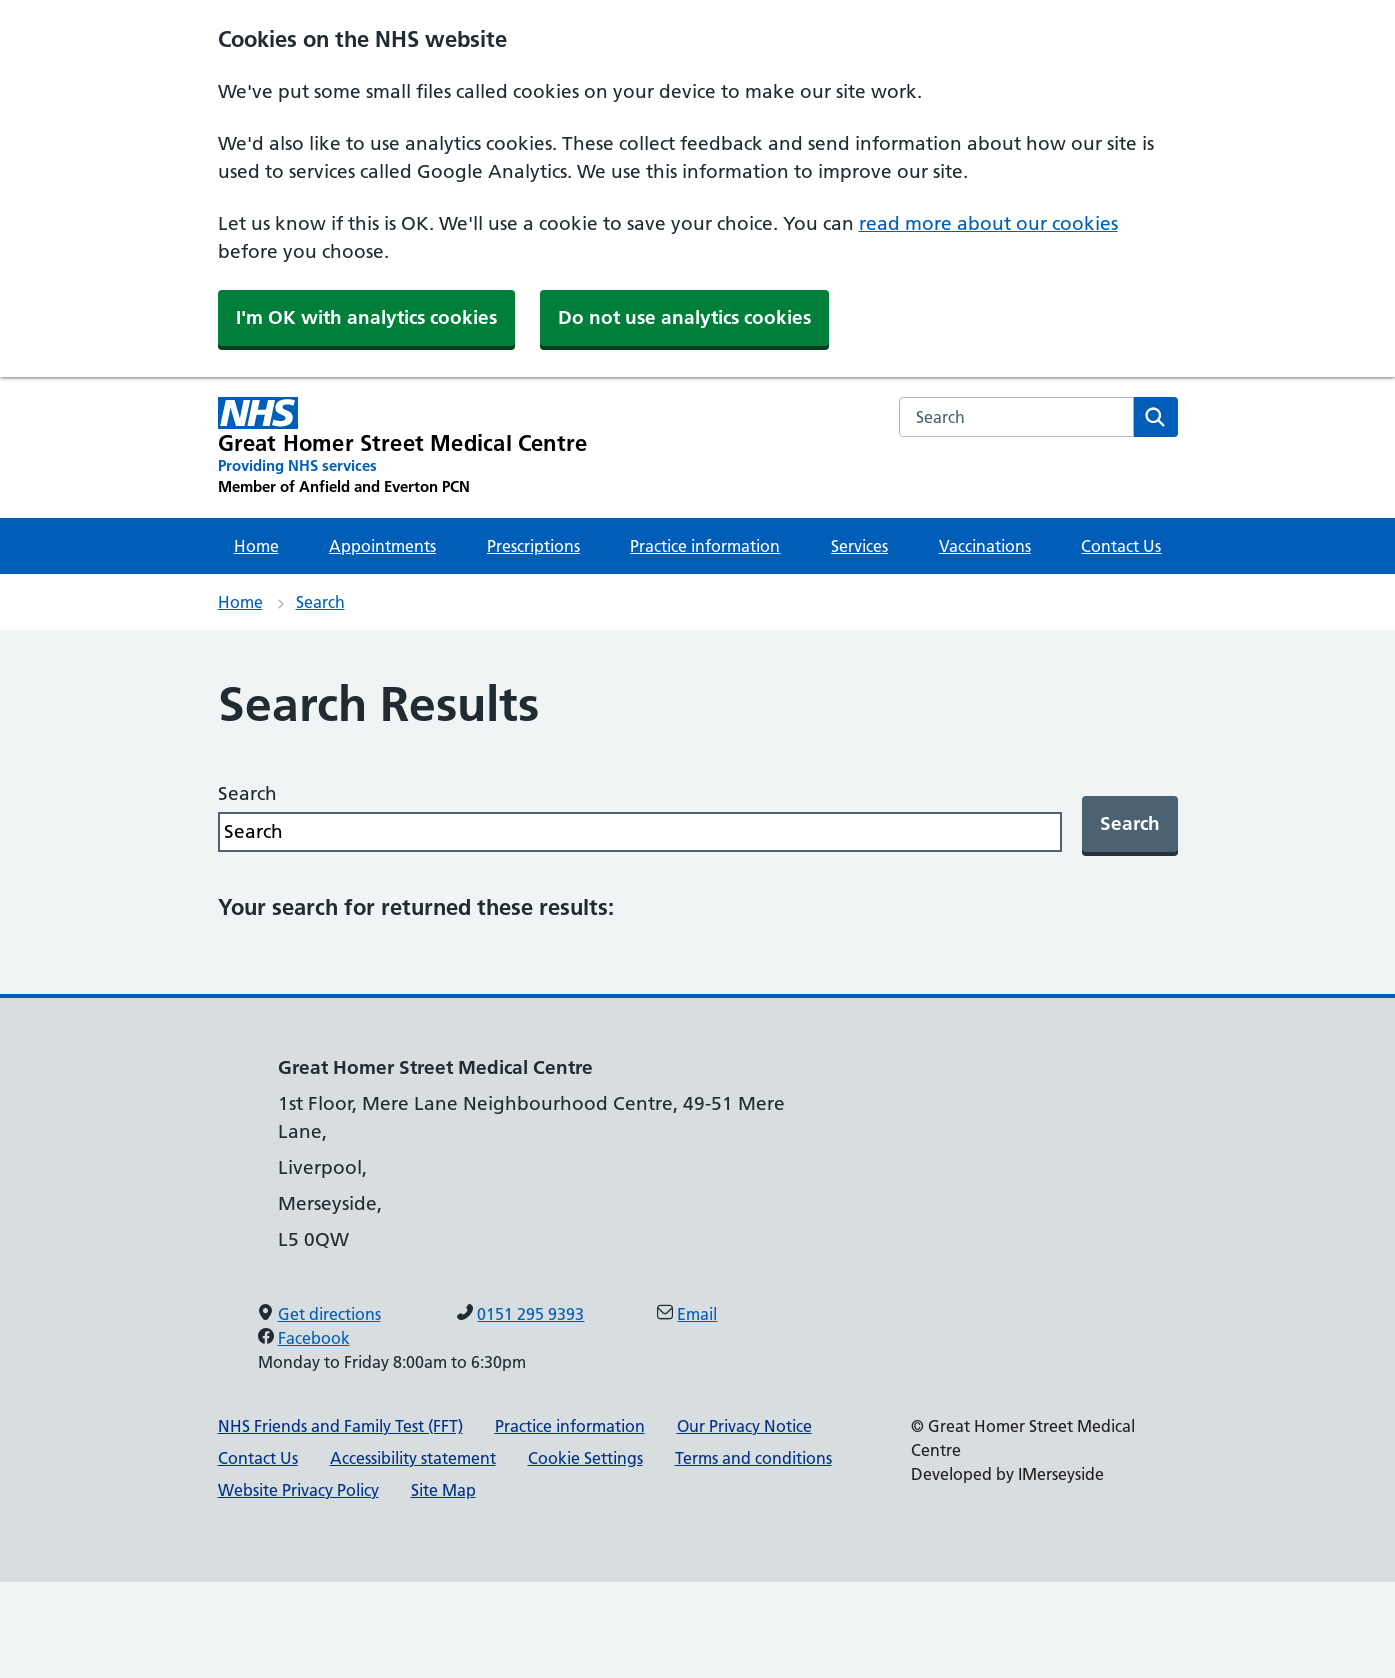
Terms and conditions (753, 1458)
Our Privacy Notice (744, 1426)
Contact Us (1121, 546)
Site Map (443, 1490)
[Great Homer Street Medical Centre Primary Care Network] (403, 447)
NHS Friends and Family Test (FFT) (340, 1426)
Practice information (705, 546)
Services (859, 546)
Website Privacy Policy (298, 1490)
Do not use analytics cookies (684, 317)
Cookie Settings (585, 1458)
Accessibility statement (413, 1458)
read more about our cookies (988, 223)
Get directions (329, 1314)
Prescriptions (533, 546)
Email (697, 1314)
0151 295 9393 (530, 1314)
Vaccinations (985, 546)
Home (256, 546)
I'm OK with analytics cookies (366, 317)
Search (320, 602)
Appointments (382, 546)
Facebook (314, 1338)
